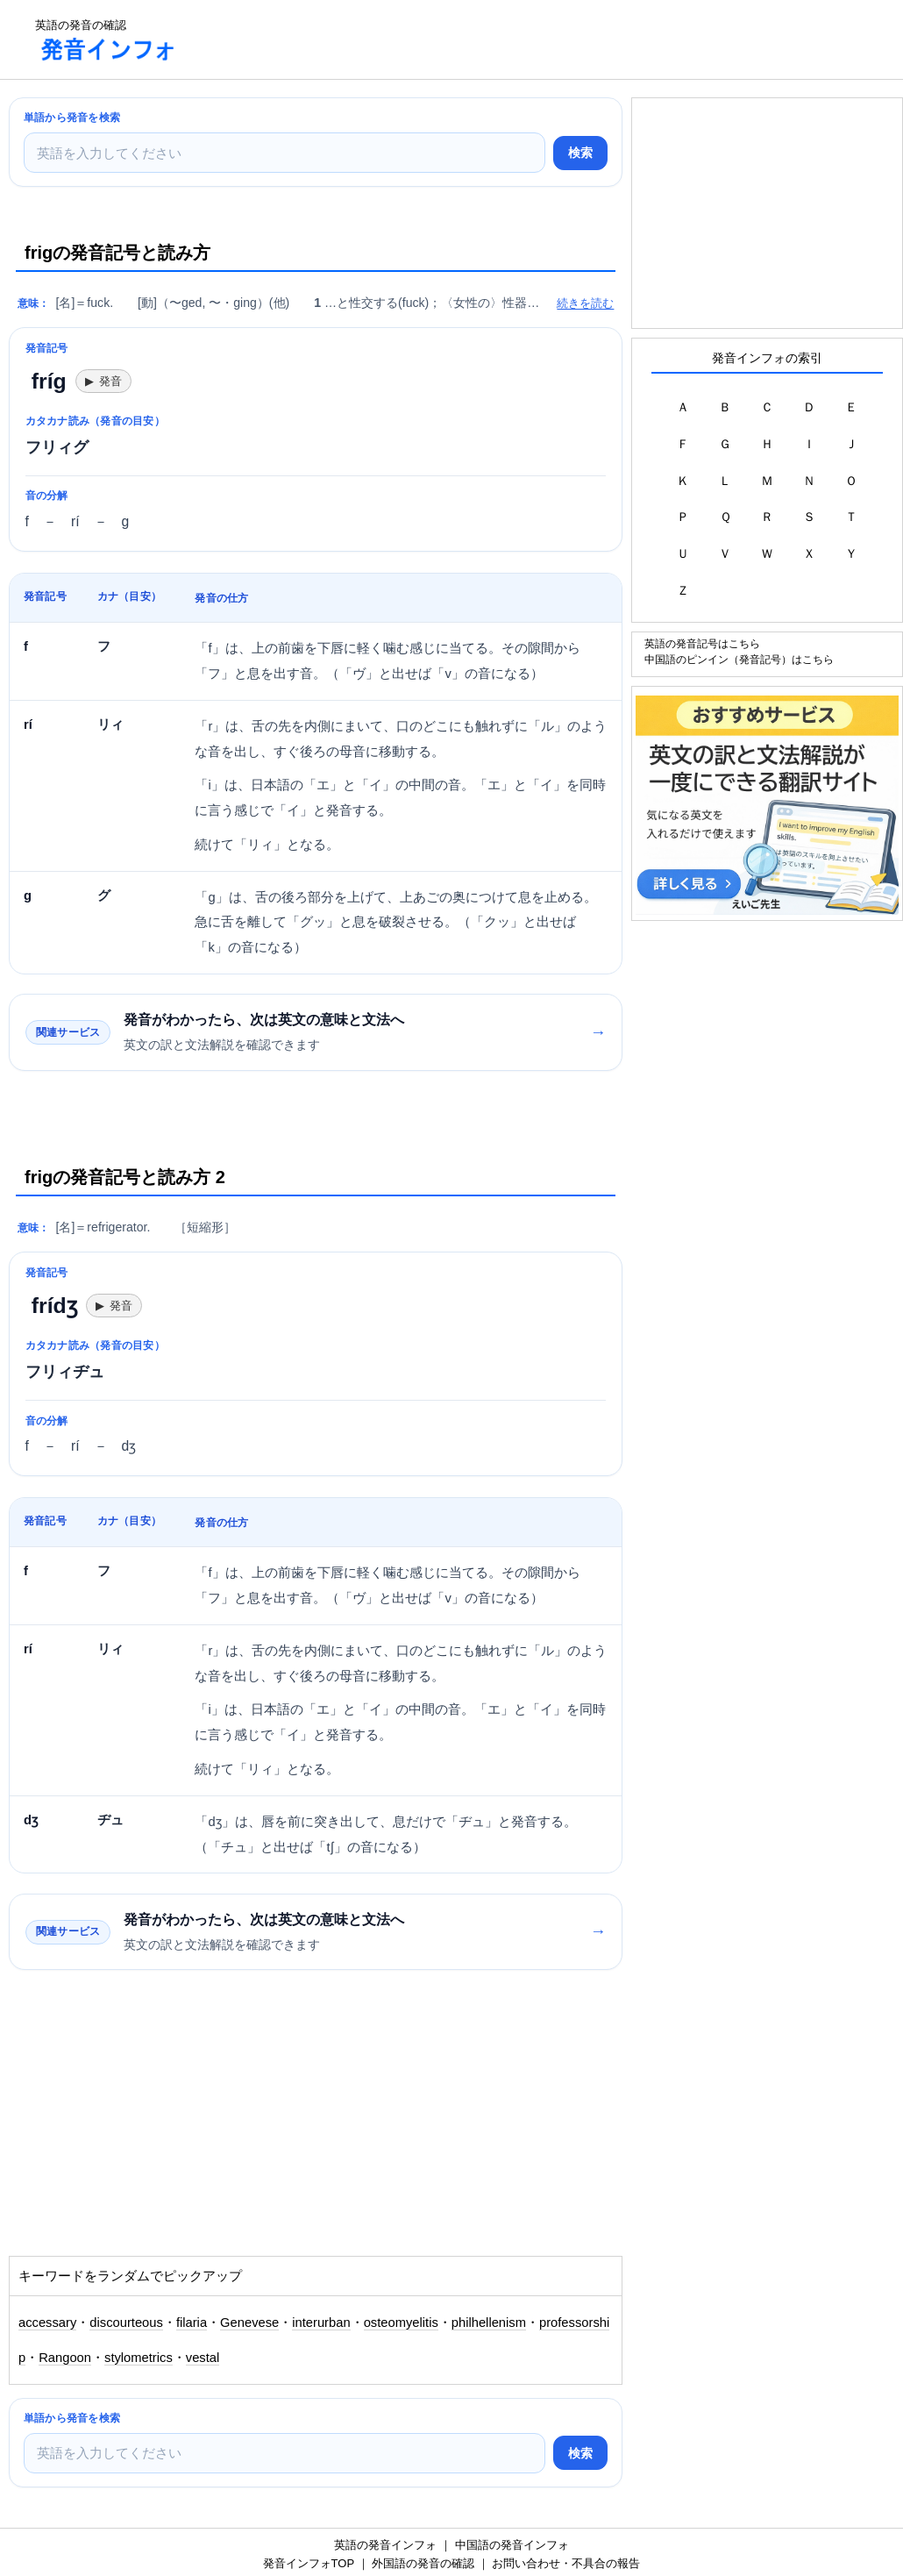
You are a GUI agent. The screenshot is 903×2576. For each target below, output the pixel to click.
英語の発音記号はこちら (702, 643)
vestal (203, 2358)
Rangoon (65, 2358)
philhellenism (489, 2323)
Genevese (249, 2323)
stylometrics (138, 2358)
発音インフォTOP (308, 2563)
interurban (321, 2323)
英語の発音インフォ (385, 2544)
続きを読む (585, 303)
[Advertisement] (512, 39)
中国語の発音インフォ (512, 2544)
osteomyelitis (401, 2323)
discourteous (126, 2323)
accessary (47, 2323)
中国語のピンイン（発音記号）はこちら (739, 659)
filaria (191, 2323)
